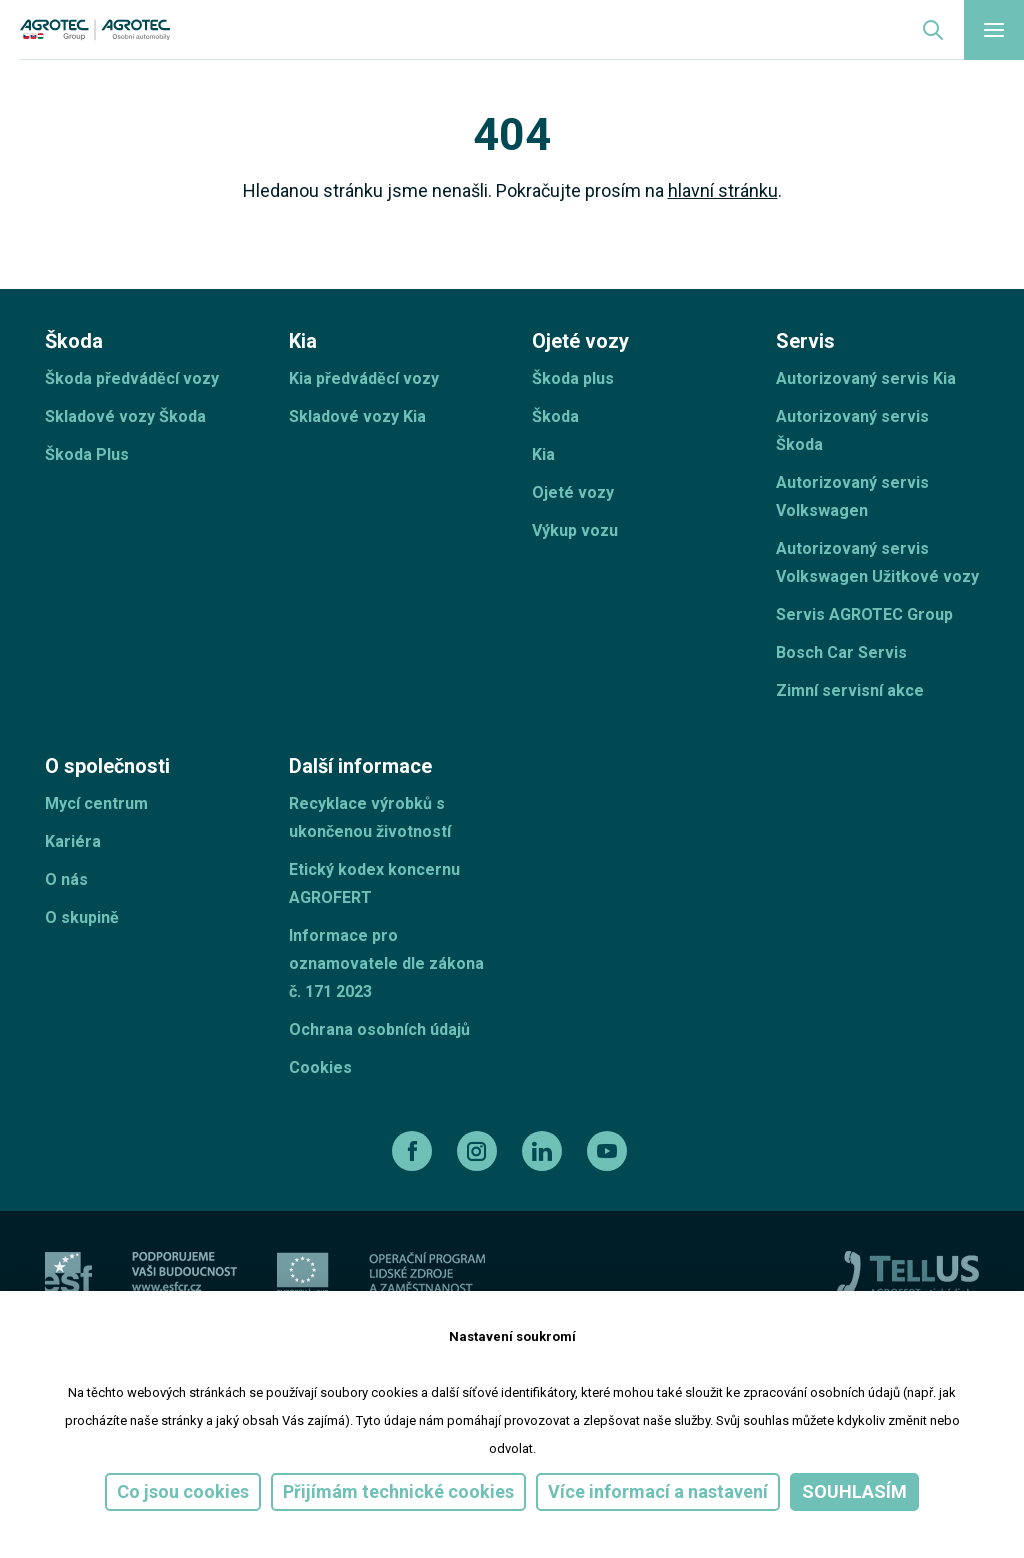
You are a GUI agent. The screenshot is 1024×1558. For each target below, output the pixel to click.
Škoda (555, 416)
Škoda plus (573, 378)
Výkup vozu (575, 530)
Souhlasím (854, 1491)
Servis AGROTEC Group (864, 614)
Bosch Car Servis (841, 652)
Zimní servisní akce (850, 690)
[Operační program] (427, 1273)
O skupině (82, 917)
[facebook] (414, 1151)
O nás (66, 879)
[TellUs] (908, 1273)
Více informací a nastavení (658, 1491)
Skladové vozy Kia (357, 416)
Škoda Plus (87, 454)
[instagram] (479, 1151)
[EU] (303, 1273)
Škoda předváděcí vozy (132, 378)
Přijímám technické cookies (398, 1491)
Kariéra (73, 841)
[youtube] (609, 1151)
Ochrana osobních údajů (379, 1029)
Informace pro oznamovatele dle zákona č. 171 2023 (386, 963)
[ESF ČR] (184, 1273)
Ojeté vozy (573, 492)
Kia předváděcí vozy (364, 378)
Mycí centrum (96, 803)
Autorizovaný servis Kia (866, 378)
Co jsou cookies (183, 1491)
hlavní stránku (723, 190)
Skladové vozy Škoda (125, 416)
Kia (543, 454)
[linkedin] (544, 1151)
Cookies (320, 1067)
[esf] (68, 1273)
